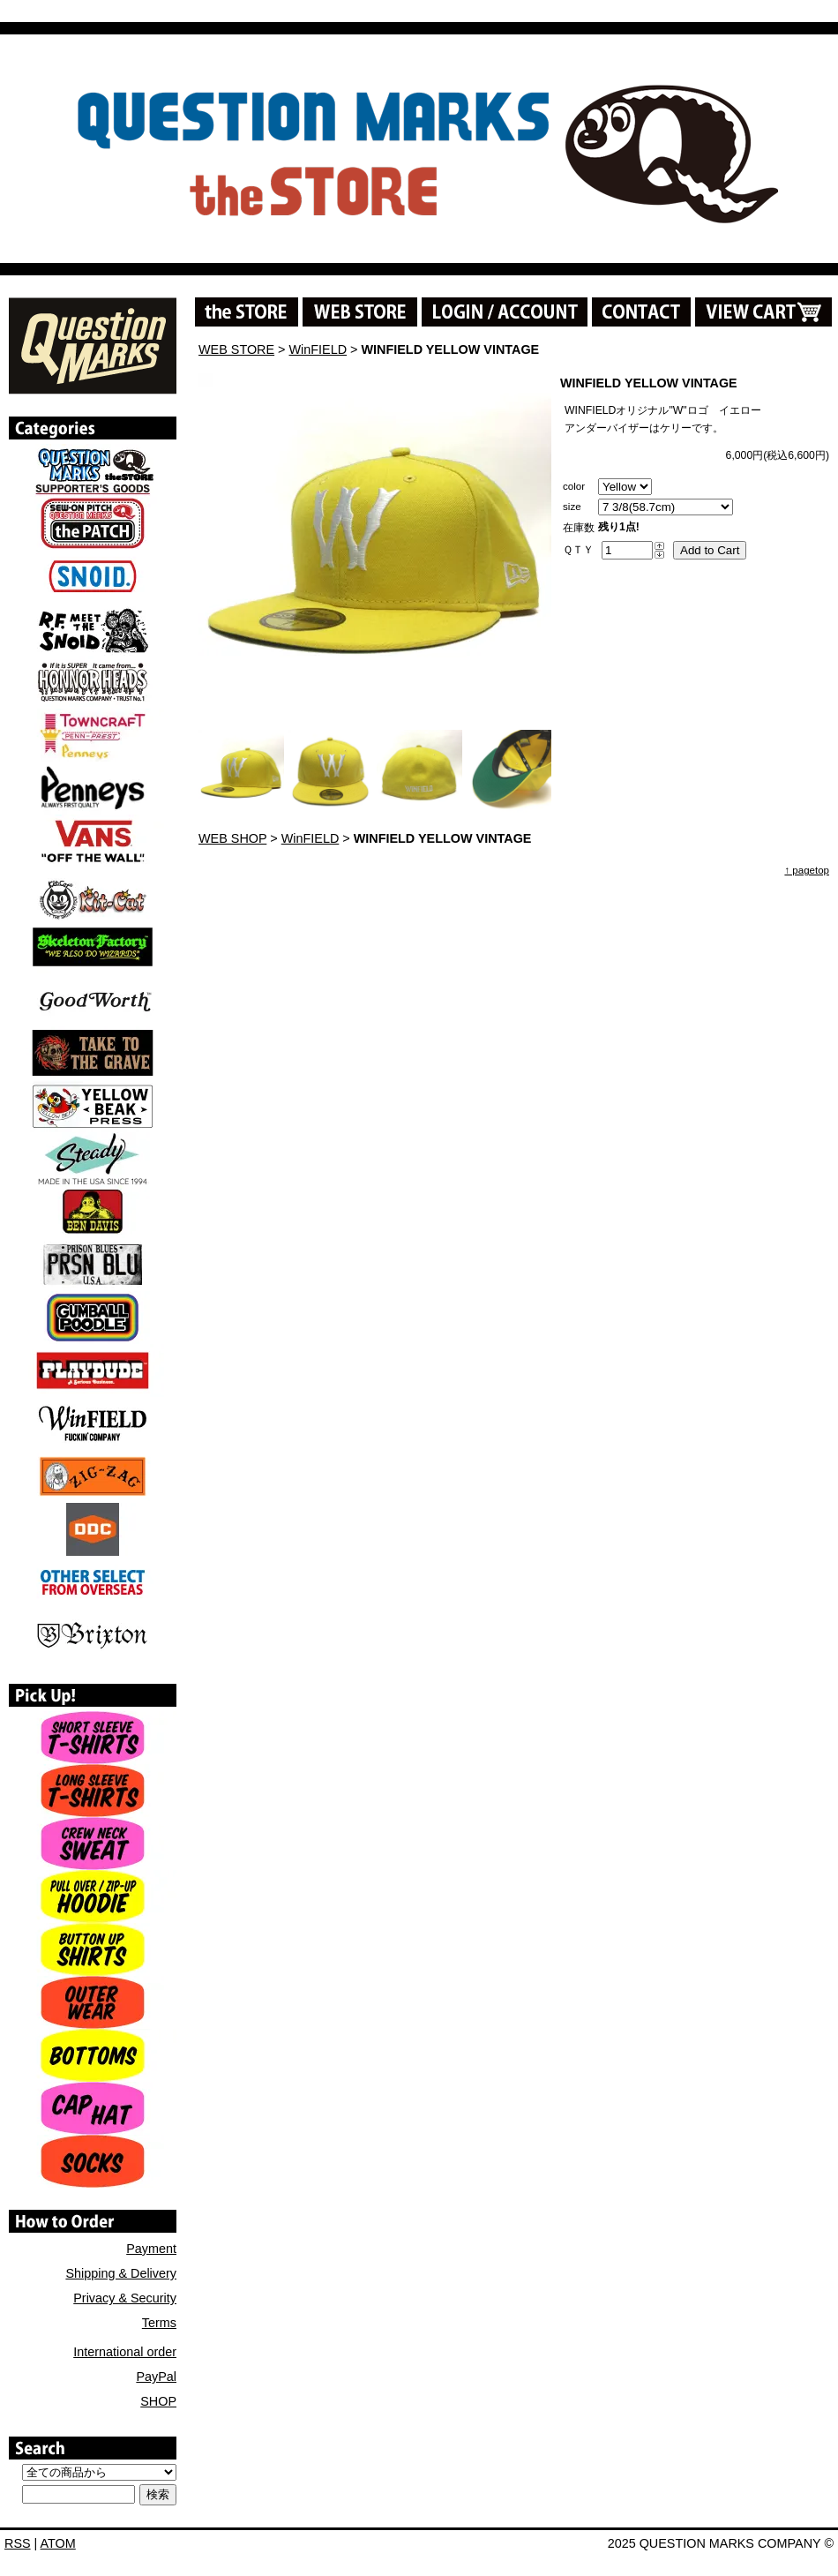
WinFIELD (318, 349)
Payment (151, 2249)
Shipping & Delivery (120, 2273)
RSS (17, 2543)
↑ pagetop (806, 870)
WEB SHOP (232, 838)
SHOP (158, 2401)
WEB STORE (236, 349)
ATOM (58, 2543)
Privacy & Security (124, 2298)
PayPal (156, 2376)
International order (124, 2352)
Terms (159, 2323)
